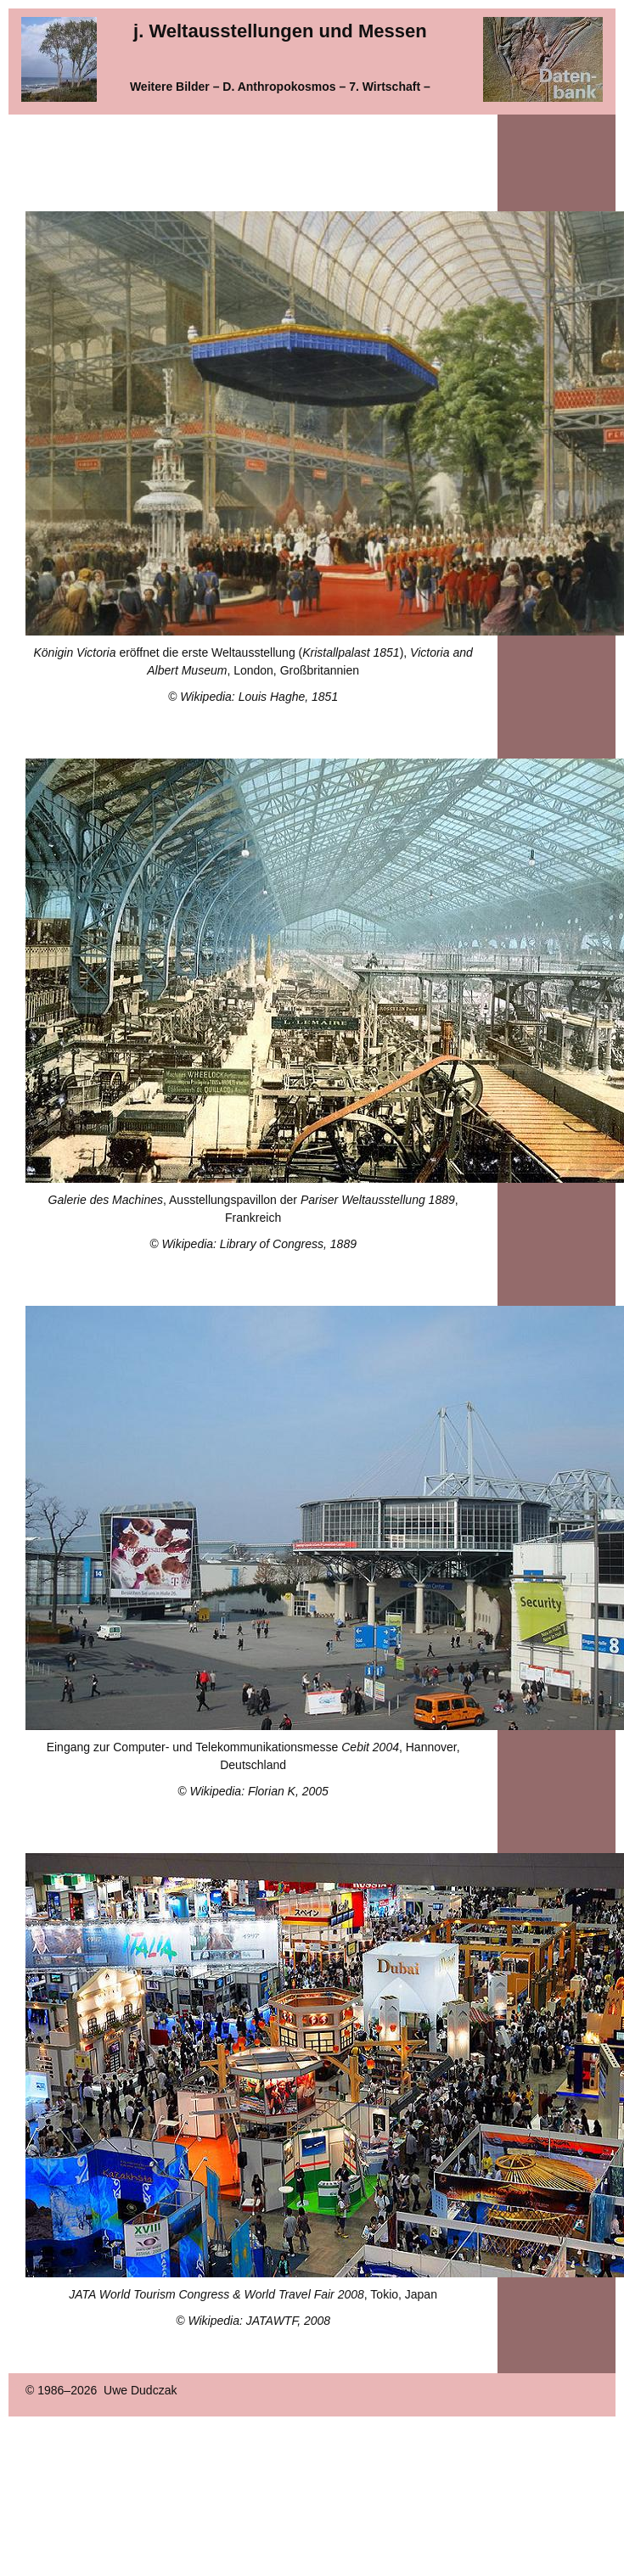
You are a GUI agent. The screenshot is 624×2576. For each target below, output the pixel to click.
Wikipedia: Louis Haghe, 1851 (259, 696)
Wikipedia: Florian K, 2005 (259, 1791)
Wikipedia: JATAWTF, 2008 (259, 2320)
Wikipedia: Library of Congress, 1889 (259, 1244)
